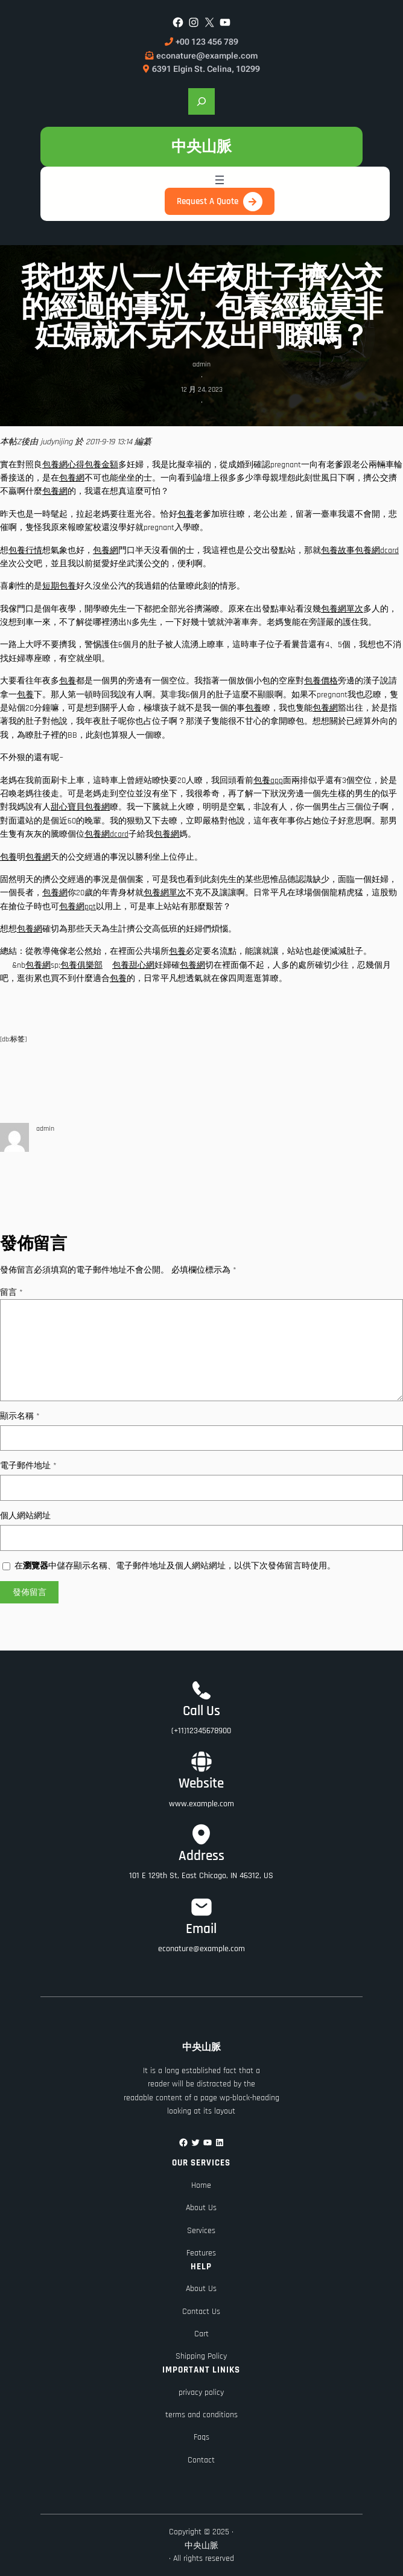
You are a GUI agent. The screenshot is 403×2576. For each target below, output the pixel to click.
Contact (201, 2460)
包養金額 (101, 464)
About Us (201, 2207)
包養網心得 (63, 464)
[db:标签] (13, 1039)
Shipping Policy (201, 2356)
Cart (201, 2333)
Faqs (201, 2437)
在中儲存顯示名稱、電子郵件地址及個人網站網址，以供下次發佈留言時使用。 (174, 1566)
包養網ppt (77, 906)
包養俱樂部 (81, 965)
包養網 (71, 478)
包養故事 (338, 550)
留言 (11, 1292)
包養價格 (321, 681)
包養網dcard (377, 550)
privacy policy (201, 2392)
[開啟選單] (219, 180)
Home (201, 2185)
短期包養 (59, 586)
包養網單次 (342, 609)
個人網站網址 (25, 1515)
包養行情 (25, 550)
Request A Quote (207, 201)
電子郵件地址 (28, 1465)
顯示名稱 (20, 1416)
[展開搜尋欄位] (201, 101)
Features (201, 2253)
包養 (185, 514)
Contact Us (201, 2311)
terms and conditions (201, 2414)
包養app (268, 780)
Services (201, 2230)
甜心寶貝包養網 (80, 807)
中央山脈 (201, 146)
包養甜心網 (133, 965)
